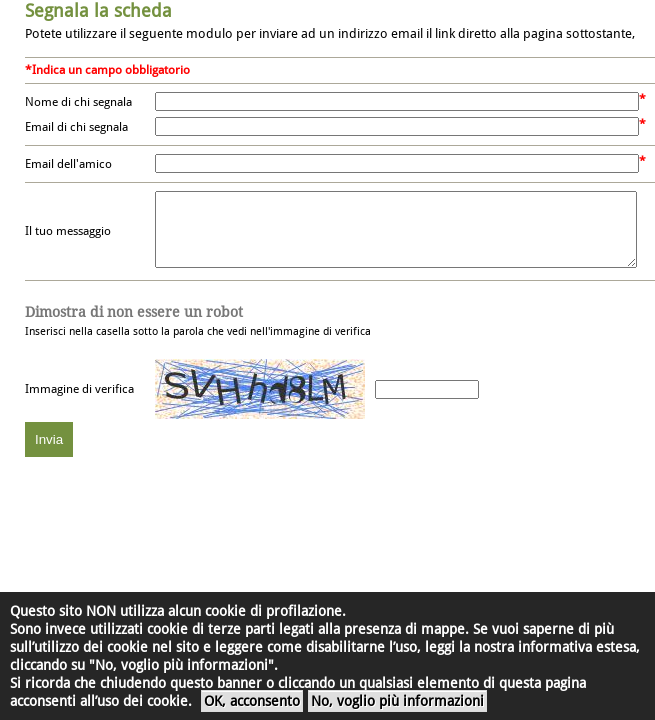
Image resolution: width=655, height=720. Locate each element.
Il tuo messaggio (68, 239)
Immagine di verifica (79, 404)
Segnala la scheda (98, 10)
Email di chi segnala (76, 127)
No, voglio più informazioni (397, 701)
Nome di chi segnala (78, 102)
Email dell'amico (68, 164)
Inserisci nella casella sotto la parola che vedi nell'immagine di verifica (198, 336)
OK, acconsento (252, 701)
